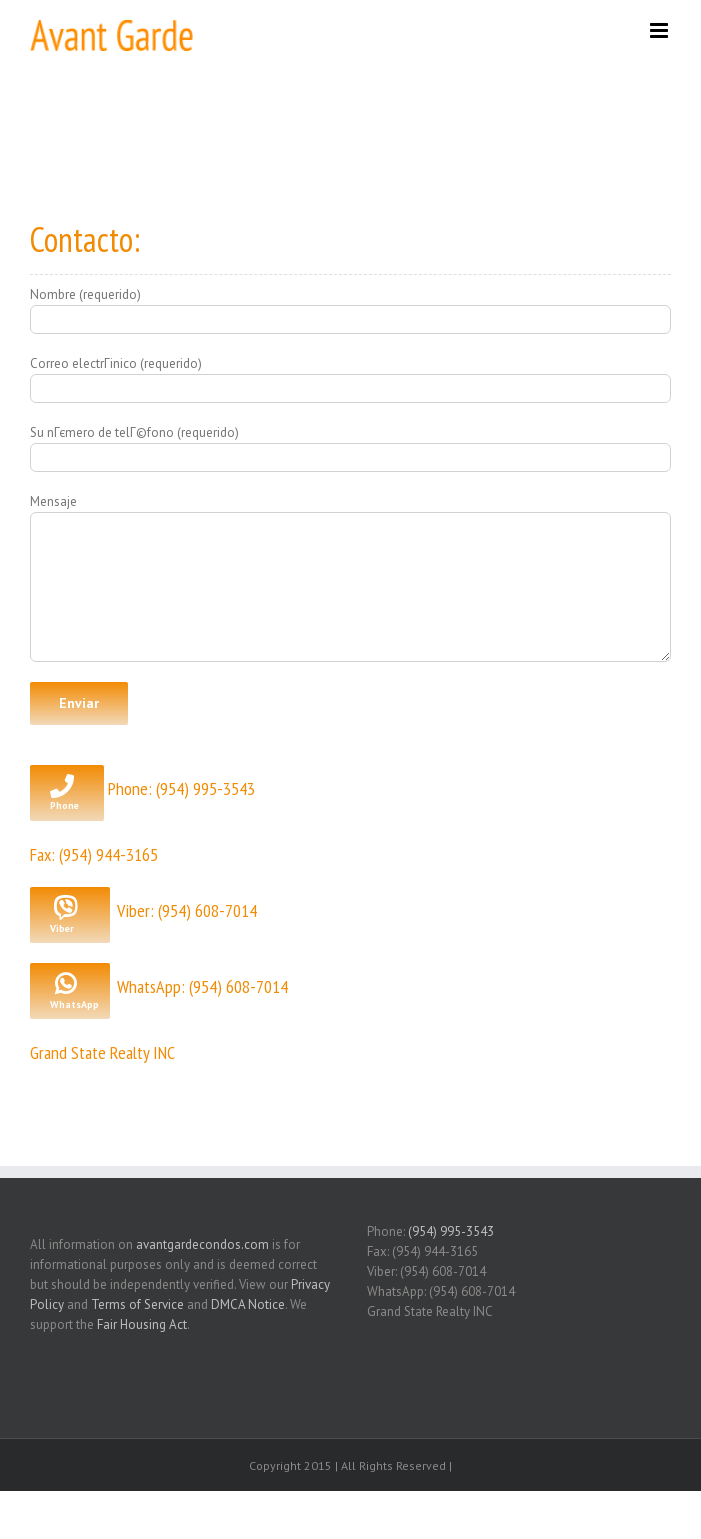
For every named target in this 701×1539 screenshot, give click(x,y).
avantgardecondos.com (202, 1244)
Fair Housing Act (142, 1324)
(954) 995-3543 (451, 1231)
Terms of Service (137, 1304)
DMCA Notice (248, 1304)
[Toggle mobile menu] (660, 30)
